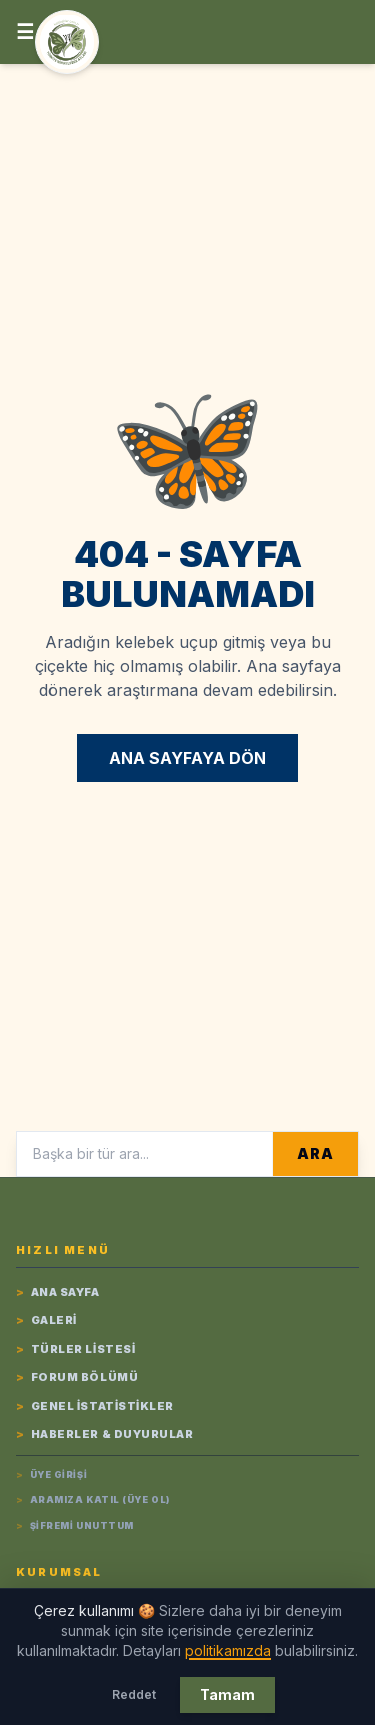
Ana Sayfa (58, 1292)
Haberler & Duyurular (105, 1434)
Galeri (46, 1320)
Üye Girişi (51, 1475)
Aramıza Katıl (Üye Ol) (93, 1500)
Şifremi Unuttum (75, 1526)
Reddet (134, 1694)
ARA (315, 1153)
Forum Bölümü (77, 1377)
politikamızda (228, 1650)
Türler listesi (75, 1349)
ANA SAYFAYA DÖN (187, 758)
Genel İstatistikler (95, 1406)
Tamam (227, 1694)
